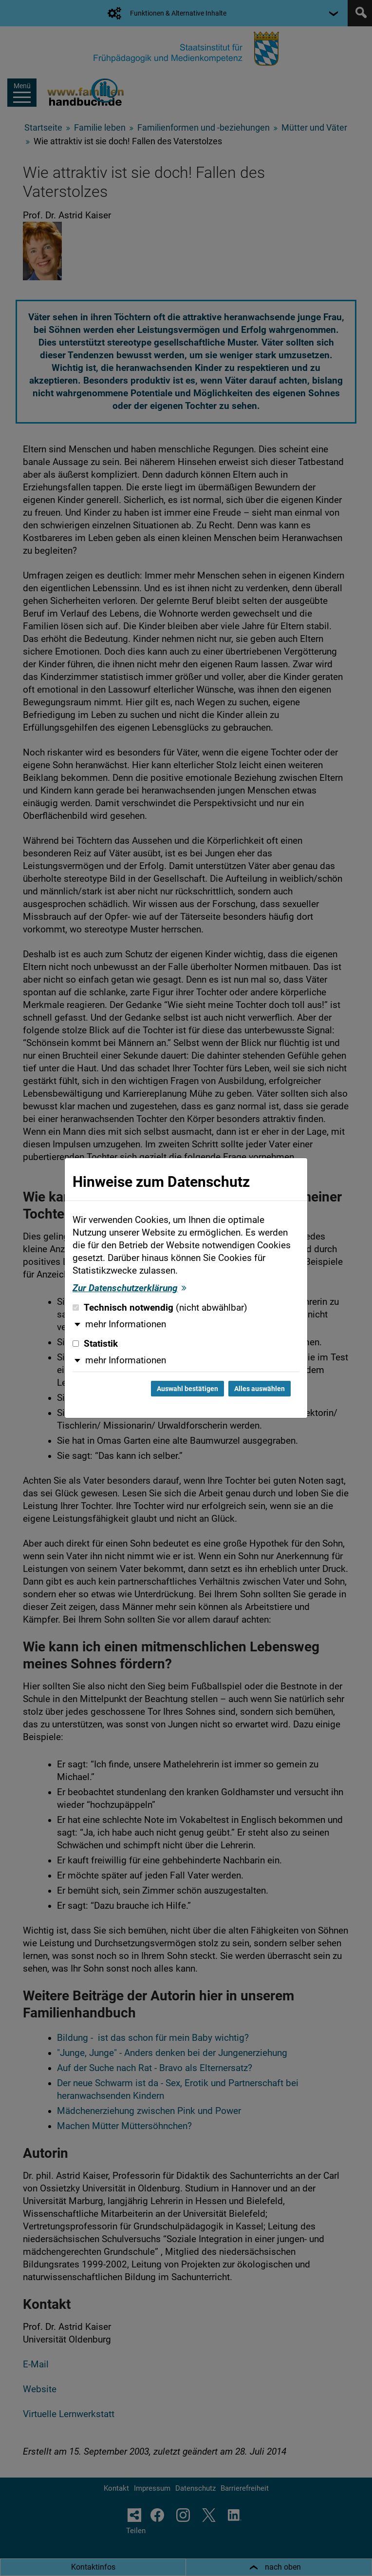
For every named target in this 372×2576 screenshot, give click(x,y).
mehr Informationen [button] (125, 1324)
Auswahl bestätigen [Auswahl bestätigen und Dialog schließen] (187, 1389)
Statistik (95, 1343)
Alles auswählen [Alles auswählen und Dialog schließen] (259, 1389)
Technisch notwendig (160, 1307)
